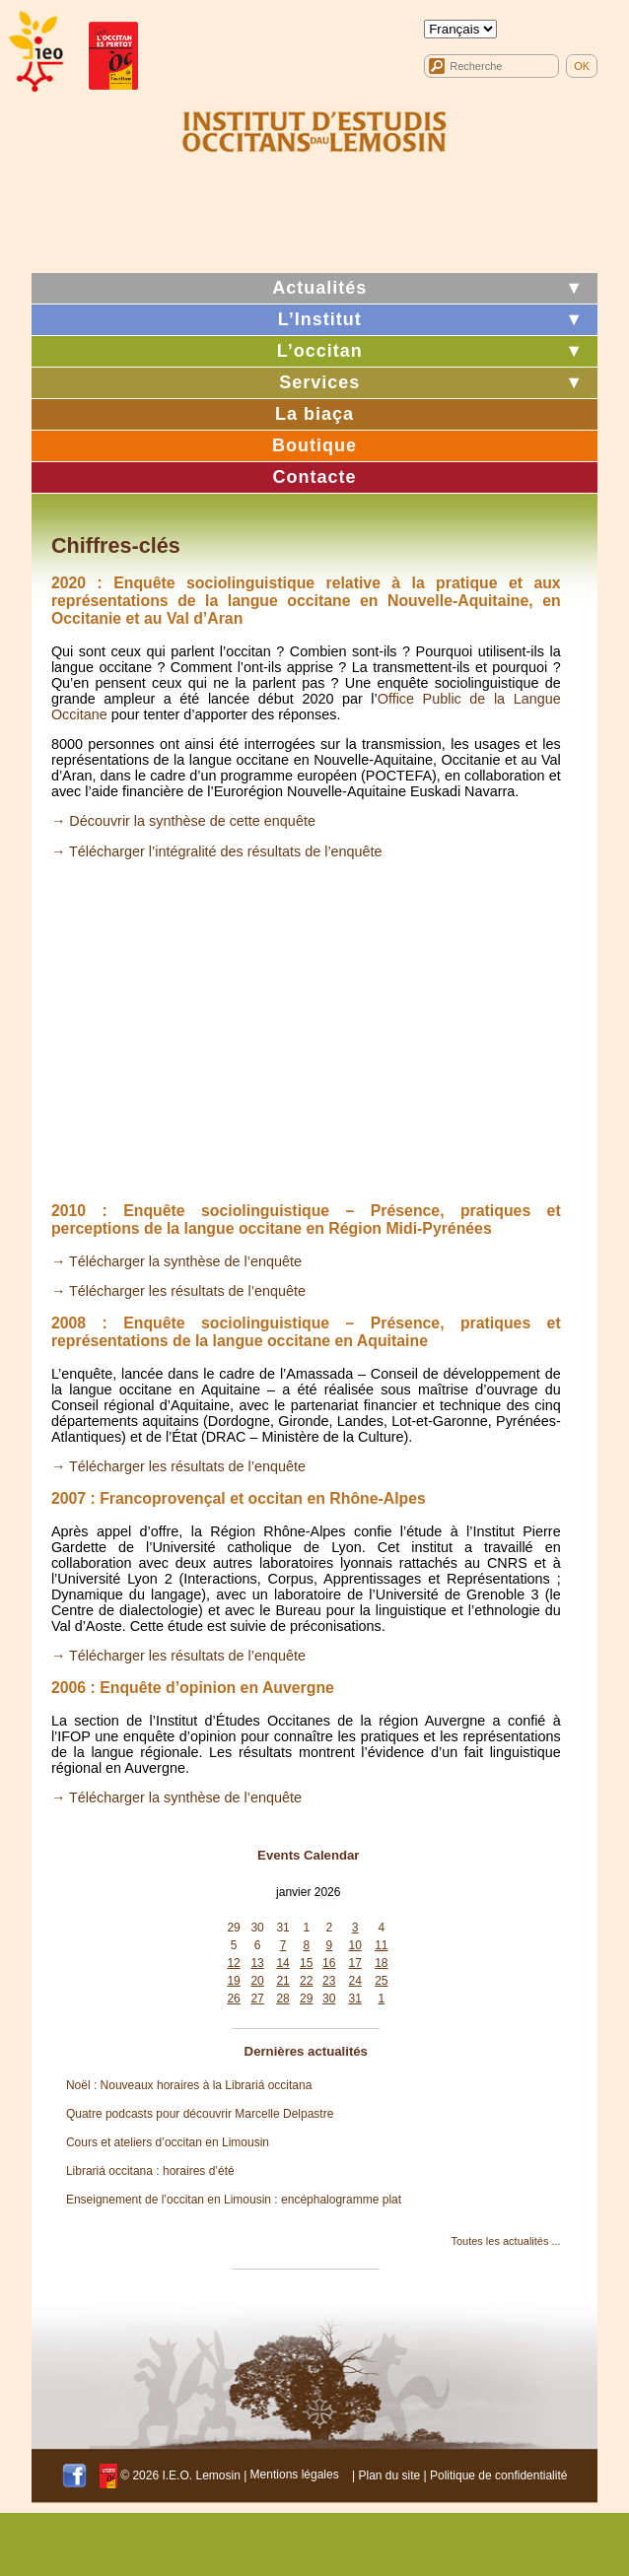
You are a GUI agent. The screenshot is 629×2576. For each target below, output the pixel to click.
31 (282, 1927)
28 (282, 1998)
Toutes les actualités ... (505, 2241)
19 (233, 1981)
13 (256, 1963)
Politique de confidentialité (498, 2474)
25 (381, 1981)
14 (282, 1963)
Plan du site (389, 2474)
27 (256, 1998)
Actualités (319, 288)
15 (306, 1963)
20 (256, 1981)
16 (328, 1963)
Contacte (314, 477)
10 (354, 1945)
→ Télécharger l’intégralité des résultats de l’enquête (217, 851)
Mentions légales (294, 2474)
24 (354, 1981)
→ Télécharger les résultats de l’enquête (178, 1291)
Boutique (314, 445)
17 (354, 1963)
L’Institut (320, 319)
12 (233, 1963)
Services (319, 382)
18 (381, 1963)
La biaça (314, 414)
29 (233, 1927)
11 (381, 1945)
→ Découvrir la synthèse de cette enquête (183, 821)
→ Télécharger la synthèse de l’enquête (176, 1261)
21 (282, 1981)
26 (233, 1998)
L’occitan (320, 351)
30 (256, 1927)
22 (306, 1981)
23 (328, 1981)
